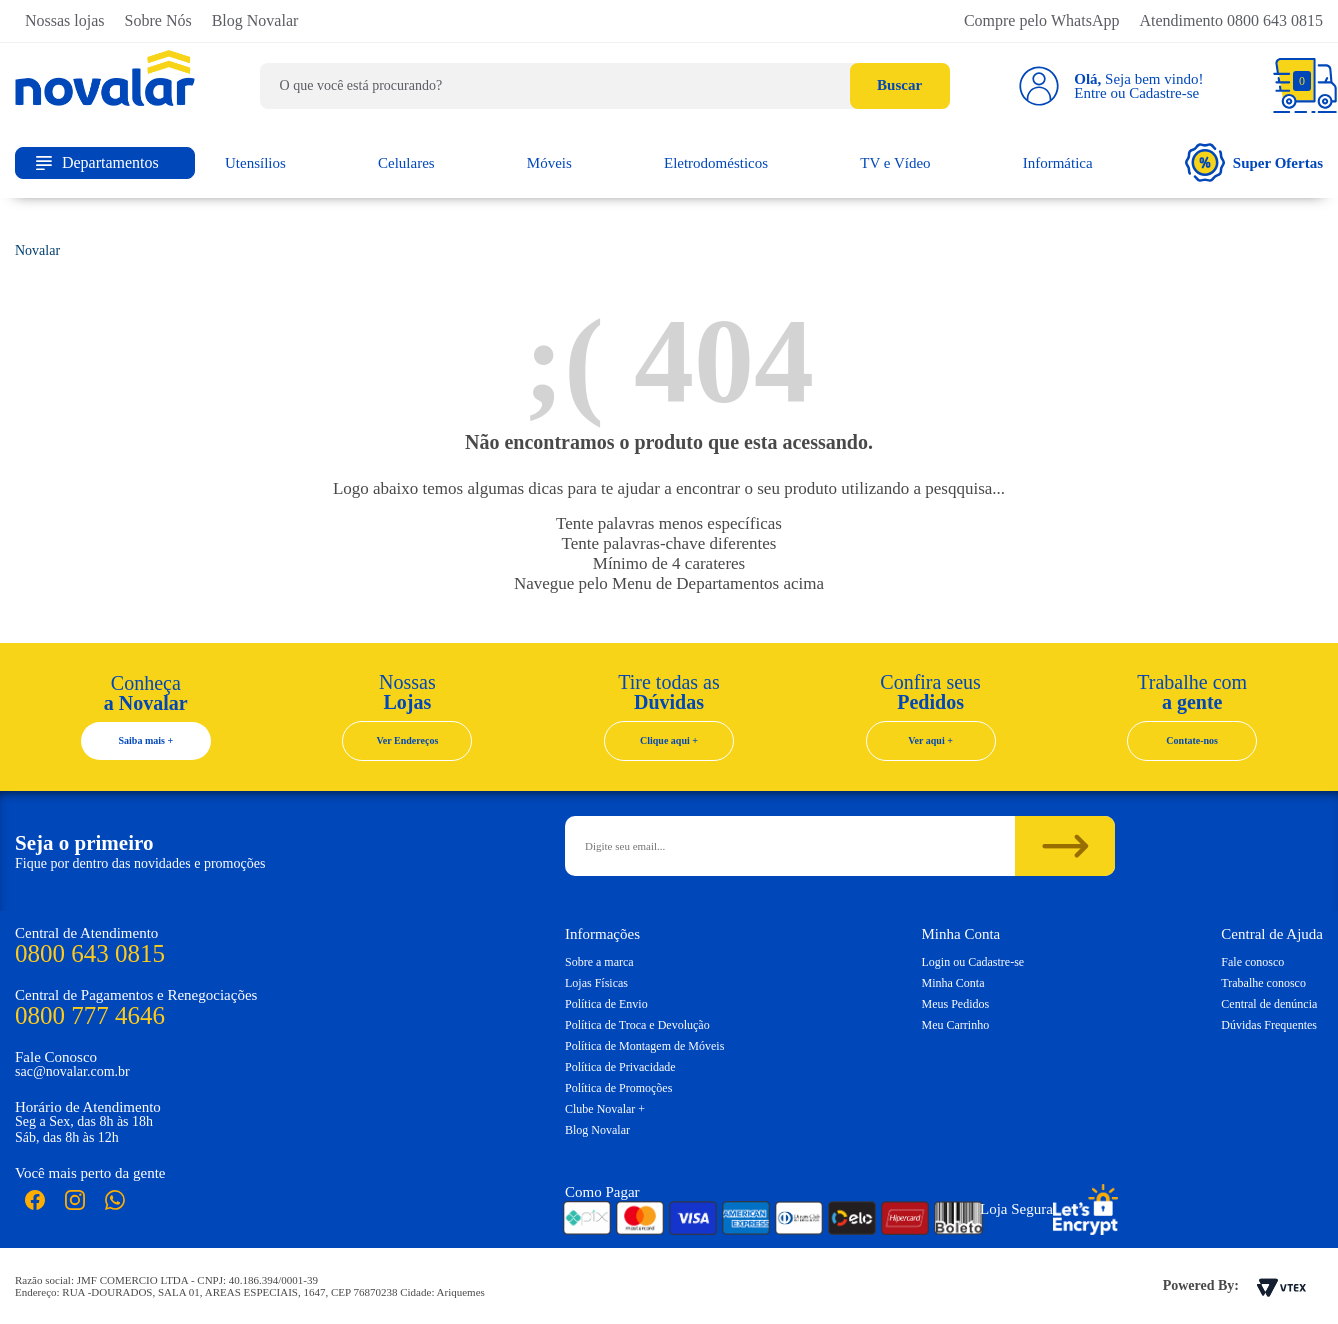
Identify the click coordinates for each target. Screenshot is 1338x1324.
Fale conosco (1252, 962)
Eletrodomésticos (716, 163)
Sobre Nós (158, 20)
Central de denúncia (1269, 1004)
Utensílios (255, 163)
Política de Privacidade (620, 1067)
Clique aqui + (669, 740)
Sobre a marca (599, 962)
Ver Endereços (408, 740)
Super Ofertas (1254, 162)
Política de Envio (606, 1004)
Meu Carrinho (956, 1025)
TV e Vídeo (895, 163)
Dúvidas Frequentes (1269, 1025)
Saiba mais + (146, 740)
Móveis (549, 163)
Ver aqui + (930, 740)
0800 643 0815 (90, 953)
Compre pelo (1042, 20)
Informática (1058, 163)
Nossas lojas (65, 20)
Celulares (406, 163)
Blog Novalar (255, 20)
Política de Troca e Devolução (637, 1025)
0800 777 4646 (90, 1015)
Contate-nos (1192, 740)
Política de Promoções (618, 1088)
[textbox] (605, 86)
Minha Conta (953, 983)
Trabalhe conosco (1263, 983)
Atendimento (1231, 20)
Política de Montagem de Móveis (644, 1046)
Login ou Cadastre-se (973, 962)
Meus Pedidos (956, 1004)
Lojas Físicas (596, 983)
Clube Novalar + (605, 1109)
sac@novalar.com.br (72, 1071)
